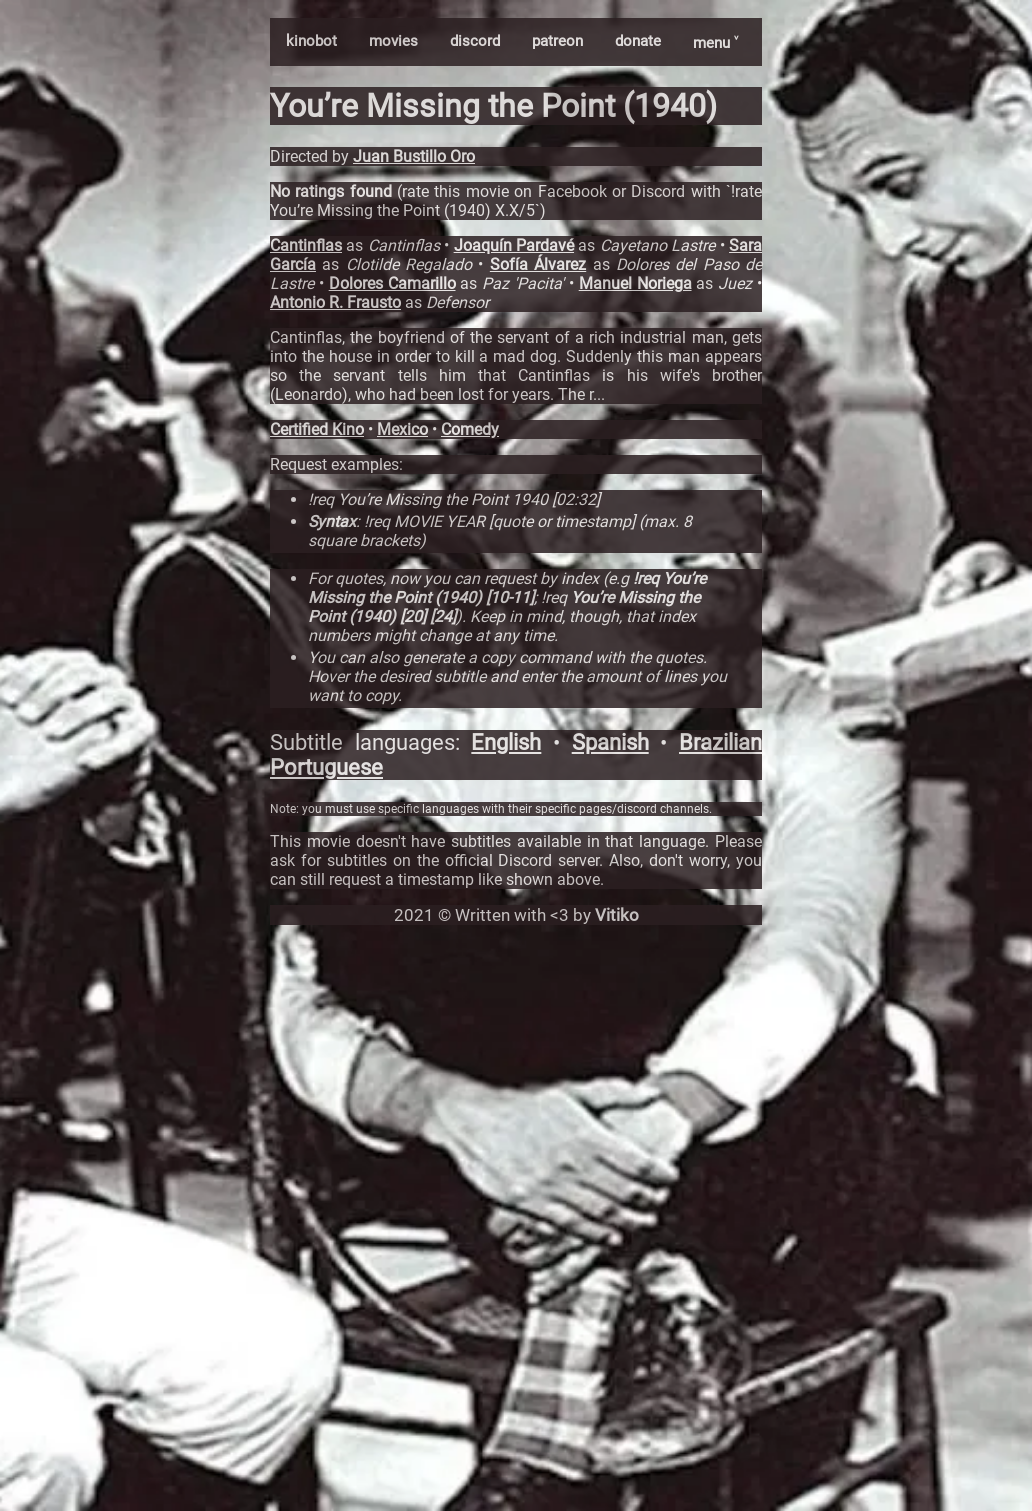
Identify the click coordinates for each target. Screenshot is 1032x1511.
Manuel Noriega (635, 283)
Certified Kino (317, 429)
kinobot (311, 41)
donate (638, 41)
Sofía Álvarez (538, 264)
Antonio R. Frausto (335, 302)
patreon (557, 41)
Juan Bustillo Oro (414, 156)
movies (393, 41)
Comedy (470, 429)
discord (475, 41)
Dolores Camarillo (392, 283)
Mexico (402, 429)
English (506, 742)
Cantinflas (306, 245)
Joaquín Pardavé (514, 245)
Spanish (610, 742)
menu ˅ (715, 43)
